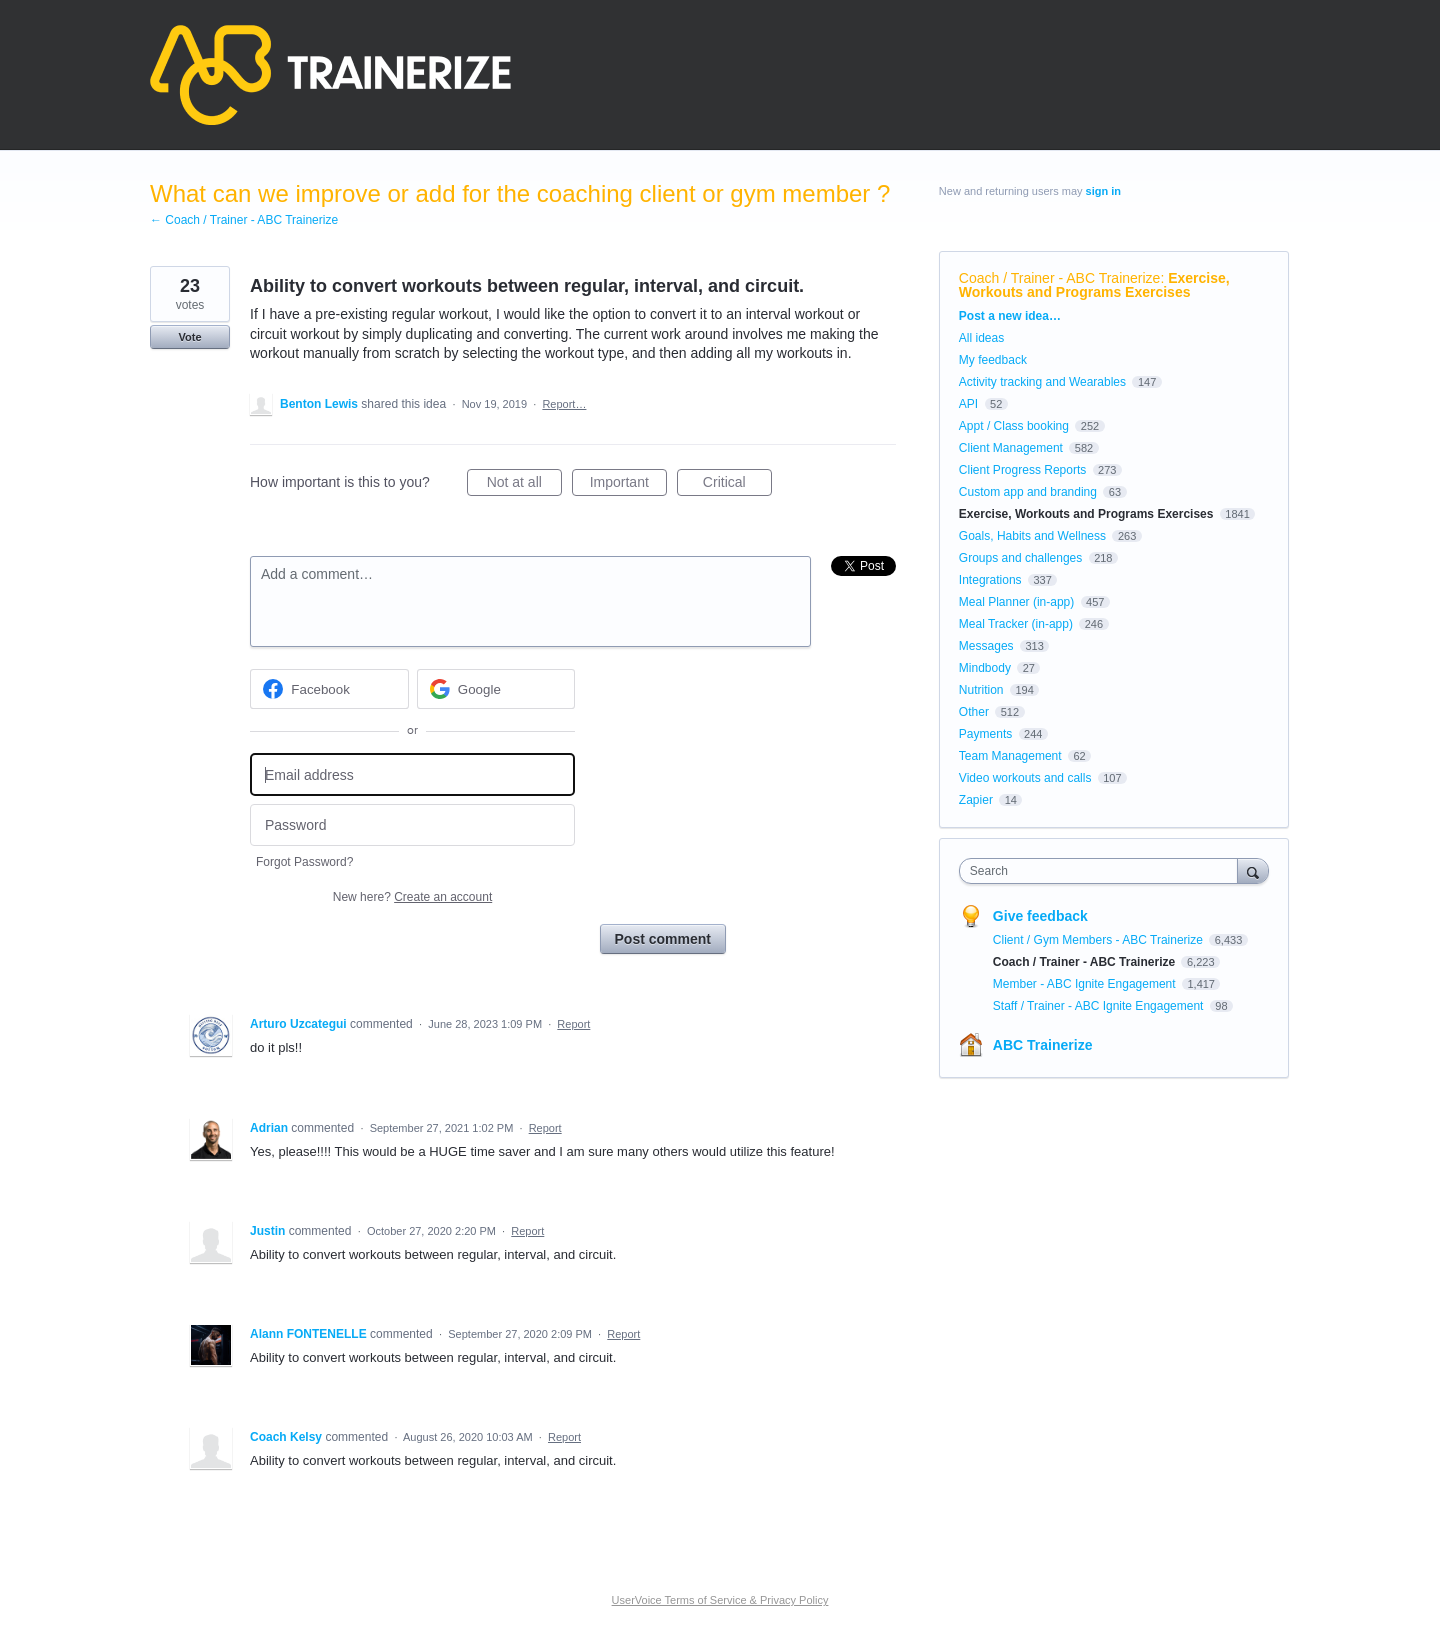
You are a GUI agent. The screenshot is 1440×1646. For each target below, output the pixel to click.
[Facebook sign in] (329, 689)
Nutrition (981, 690)
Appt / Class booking (1014, 426)
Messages (986, 646)
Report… (564, 404)
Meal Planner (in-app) (1016, 602)
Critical (737, 485)
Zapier (976, 800)
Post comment (663, 939)
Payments (985, 734)
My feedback (993, 360)
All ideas (981, 338)
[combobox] (1103, 871)
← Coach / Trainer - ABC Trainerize (244, 220)
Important (628, 485)
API (968, 404)
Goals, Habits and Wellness (1032, 536)
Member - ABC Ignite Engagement (1086, 984)
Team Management (1010, 756)
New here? (412, 897)
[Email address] (412, 774)
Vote (189, 337)
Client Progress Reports (1022, 470)
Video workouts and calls (1025, 778)
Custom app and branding (1028, 492)
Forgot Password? (304, 862)
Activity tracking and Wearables (1042, 382)
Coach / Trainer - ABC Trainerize (1060, 278)
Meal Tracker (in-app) (1016, 624)
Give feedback (1040, 916)
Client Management (1011, 448)
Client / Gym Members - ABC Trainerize (1099, 940)
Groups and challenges (1020, 558)
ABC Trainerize (1043, 1045)
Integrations (990, 580)
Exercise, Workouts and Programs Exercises (1094, 285)
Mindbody (985, 668)
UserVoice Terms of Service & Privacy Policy (720, 1600)
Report (573, 1024)
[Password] (412, 825)
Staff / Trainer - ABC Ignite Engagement (1100, 1006)
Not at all (524, 485)
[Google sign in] (496, 689)
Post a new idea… (1010, 316)
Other (974, 712)
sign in (1103, 191)
